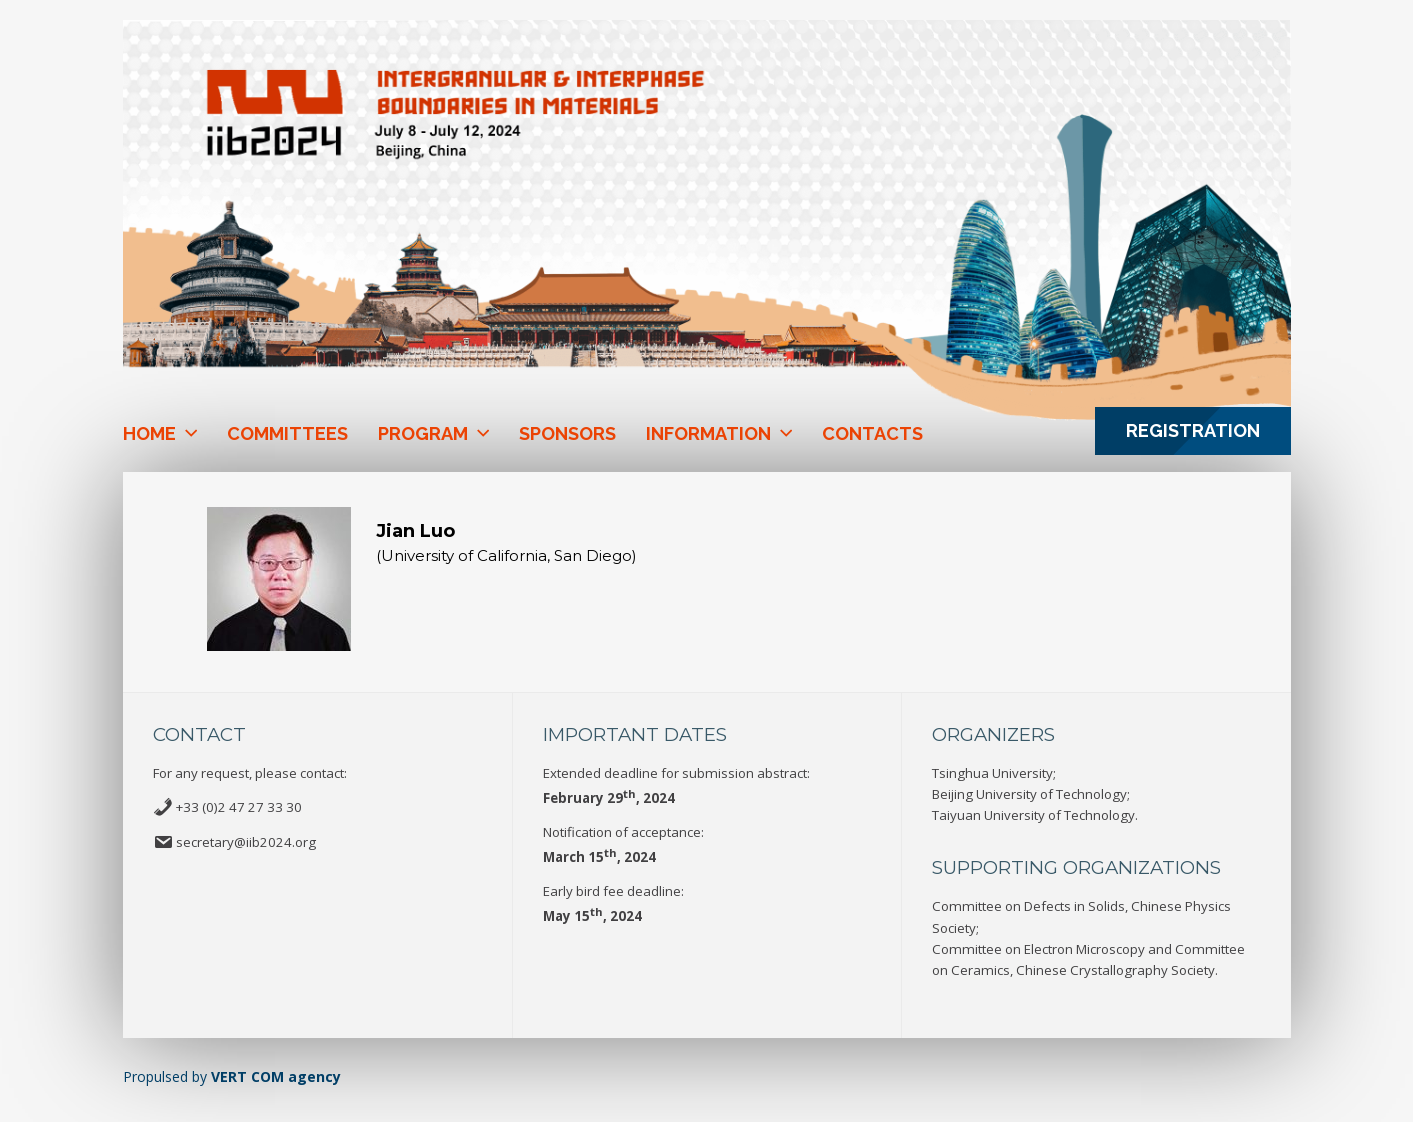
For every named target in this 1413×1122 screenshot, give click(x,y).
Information (708, 433)
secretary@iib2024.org (246, 842)
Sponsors (567, 433)
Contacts (872, 433)
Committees (287, 433)
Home (149, 433)
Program (423, 433)
